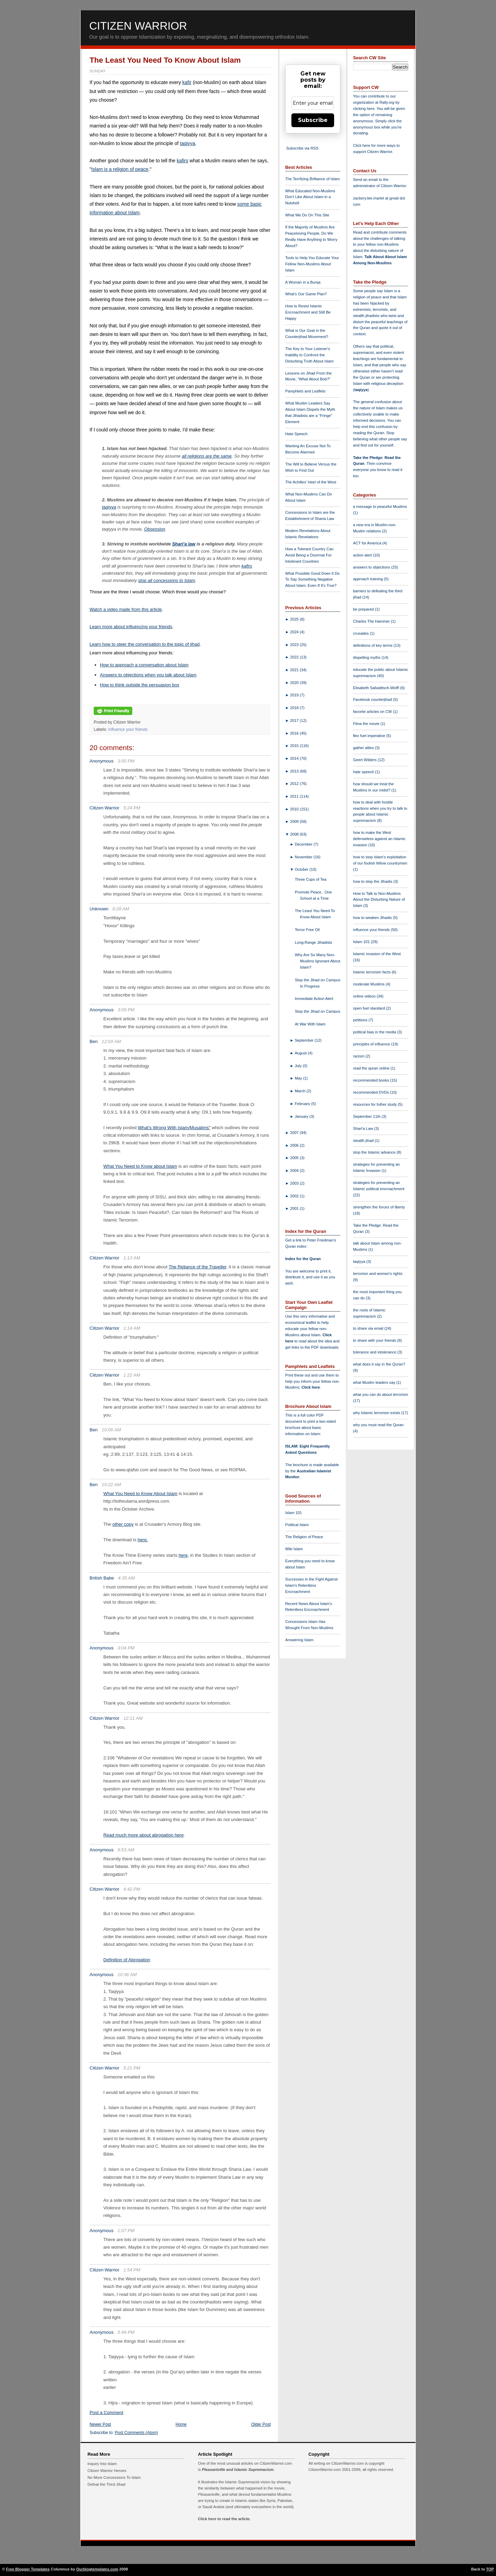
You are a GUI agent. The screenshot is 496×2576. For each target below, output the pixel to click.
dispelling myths (367, 657)
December (304, 844)
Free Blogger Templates (28, 2569)
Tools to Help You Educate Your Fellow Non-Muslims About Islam (312, 264)
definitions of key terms (373, 645)
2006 (295, 1145)
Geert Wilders (365, 760)
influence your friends (127, 729)
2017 (295, 720)
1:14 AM (131, 1328)
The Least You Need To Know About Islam (165, 60)
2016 (295, 733)
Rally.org (387, 102)
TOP (490, 2569)
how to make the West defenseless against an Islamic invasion (379, 838)
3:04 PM (125, 1647)
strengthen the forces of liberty (379, 1207)
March (301, 1091)
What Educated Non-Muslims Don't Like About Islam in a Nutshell (310, 197)
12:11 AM (133, 1718)
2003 (295, 1183)
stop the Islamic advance (374, 1152)
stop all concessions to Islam (166, 580)
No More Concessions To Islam (114, 2477)
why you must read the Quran (378, 1425)
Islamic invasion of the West (377, 954)
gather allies (364, 748)
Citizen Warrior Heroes (106, 2470)
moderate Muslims (369, 984)
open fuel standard (369, 1008)
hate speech (364, 772)
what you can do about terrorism (380, 1394)
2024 (295, 632)
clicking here (363, 108)
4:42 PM (131, 1889)
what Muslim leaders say (374, 1382)
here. (142, 1539)
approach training (368, 579)
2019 (295, 695)
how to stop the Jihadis (373, 881)
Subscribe (313, 120)
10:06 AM (111, 1429)
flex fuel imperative (369, 736)
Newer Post (100, 2424)
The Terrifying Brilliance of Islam (312, 179)
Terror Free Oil (307, 930)
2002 (295, 1196)
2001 (295, 1208)
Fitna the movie (367, 724)
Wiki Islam (294, 1549)
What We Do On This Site (307, 215)
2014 (295, 758)
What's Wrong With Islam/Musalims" (174, 1127)
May (299, 1078)
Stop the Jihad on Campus (317, 1011)
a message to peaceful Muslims (380, 506)
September (305, 1040)
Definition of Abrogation (126, 1959)
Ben (93, 1041)
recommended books (371, 1080)
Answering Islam (299, 1640)
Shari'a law (183, 543)
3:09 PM (125, 1009)
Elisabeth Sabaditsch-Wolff (376, 688)
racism (359, 1056)
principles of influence (372, 1044)
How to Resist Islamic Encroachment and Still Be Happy (308, 312)
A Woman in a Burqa (302, 282)
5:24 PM (131, 807)
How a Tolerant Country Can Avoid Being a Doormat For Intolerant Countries (309, 555)
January (302, 1116)
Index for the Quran (303, 1259)
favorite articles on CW (373, 711)
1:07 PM (125, 2230)
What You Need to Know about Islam (140, 1166)
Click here (310, 1387)
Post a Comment (106, 2412)
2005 (295, 1158)
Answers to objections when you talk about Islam (148, 674)
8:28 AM (121, 908)
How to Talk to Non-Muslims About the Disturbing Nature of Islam (379, 899)
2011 (295, 796)
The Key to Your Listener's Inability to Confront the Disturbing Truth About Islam (309, 355)
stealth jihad (364, 1140)
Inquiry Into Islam (102, 2464)
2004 (295, 1170)
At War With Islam (310, 1024)
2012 (295, 783)
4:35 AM (126, 1578)
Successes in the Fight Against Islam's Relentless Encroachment (311, 1585)
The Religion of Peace (304, 1537)
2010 (295, 809)
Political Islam (297, 1525)
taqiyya (187, 143)
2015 (295, 746)
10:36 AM (127, 1974)
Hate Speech (296, 434)
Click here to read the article (224, 2519)
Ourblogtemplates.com (97, 2569)
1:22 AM (131, 1375)
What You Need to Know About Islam (140, 1493)
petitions (361, 1020)
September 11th (367, 1116)
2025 (295, 619)
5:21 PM (131, 2068)
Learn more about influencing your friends (131, 626)
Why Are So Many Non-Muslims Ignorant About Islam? (317, 961)
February (303, 1104)
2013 (295, 771)
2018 (295, 708)
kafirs (182, 160)
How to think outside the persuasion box (139, 684)
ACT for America (367, 543)
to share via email (368, 1328)
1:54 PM (131, 2269)
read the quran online (372, 1068)
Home (181, 2424)
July (299, 1066)
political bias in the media (375, 1032)
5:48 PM (125, 2332)
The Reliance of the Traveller (197, 1266)
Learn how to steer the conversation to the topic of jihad (144, 644)
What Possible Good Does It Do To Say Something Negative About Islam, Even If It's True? (312, 579)
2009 (295, 821)
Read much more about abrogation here (143, 1835)
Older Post (261, 2424)
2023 (295, 645)
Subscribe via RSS (302, 148)
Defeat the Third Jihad (106, 2484)
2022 (295, 657)
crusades (361, 633)
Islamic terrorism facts (372, 972)
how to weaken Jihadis (373, 918)
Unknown (99, 908)
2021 (295, 670)
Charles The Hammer (372, 621)
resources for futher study (375, 1104)
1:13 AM (131, 1257)
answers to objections (372, 567)
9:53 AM (125, 1849)
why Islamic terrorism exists (377, 1413)
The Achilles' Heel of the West (310, 482)
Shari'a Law (363, 1128)
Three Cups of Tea (311, 879)
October (302, 869)
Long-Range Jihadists (313, 942)
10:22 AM (111, 1484)
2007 (295, 1133)
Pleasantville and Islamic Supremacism (237, 2469)
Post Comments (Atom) (136, 2432)
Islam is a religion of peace (119, 169)
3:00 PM (125, 761)
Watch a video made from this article (126, 609)
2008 (295, 834)
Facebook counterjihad (373, 699)
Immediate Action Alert (314, 998)
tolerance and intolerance (375, 1352)
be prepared (364, 609)
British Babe (102, 1578)
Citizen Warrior (138, 26)
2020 (295, 683)
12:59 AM (111, 1041)
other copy (122, 1524)
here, (183, 1555)
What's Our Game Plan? (306, 294)
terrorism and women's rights (377, 1273)
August (301, 1053)
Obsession (154, 529)
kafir (186, 82)
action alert (363, 555)
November (304, 857)
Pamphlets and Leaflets (305, 391)
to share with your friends (375, 1340)
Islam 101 (293, 1513)
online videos (364, 996)
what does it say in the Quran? (379, 1364)
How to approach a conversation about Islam (144, 664)
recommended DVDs (371, 1092)
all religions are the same (207, 456)
